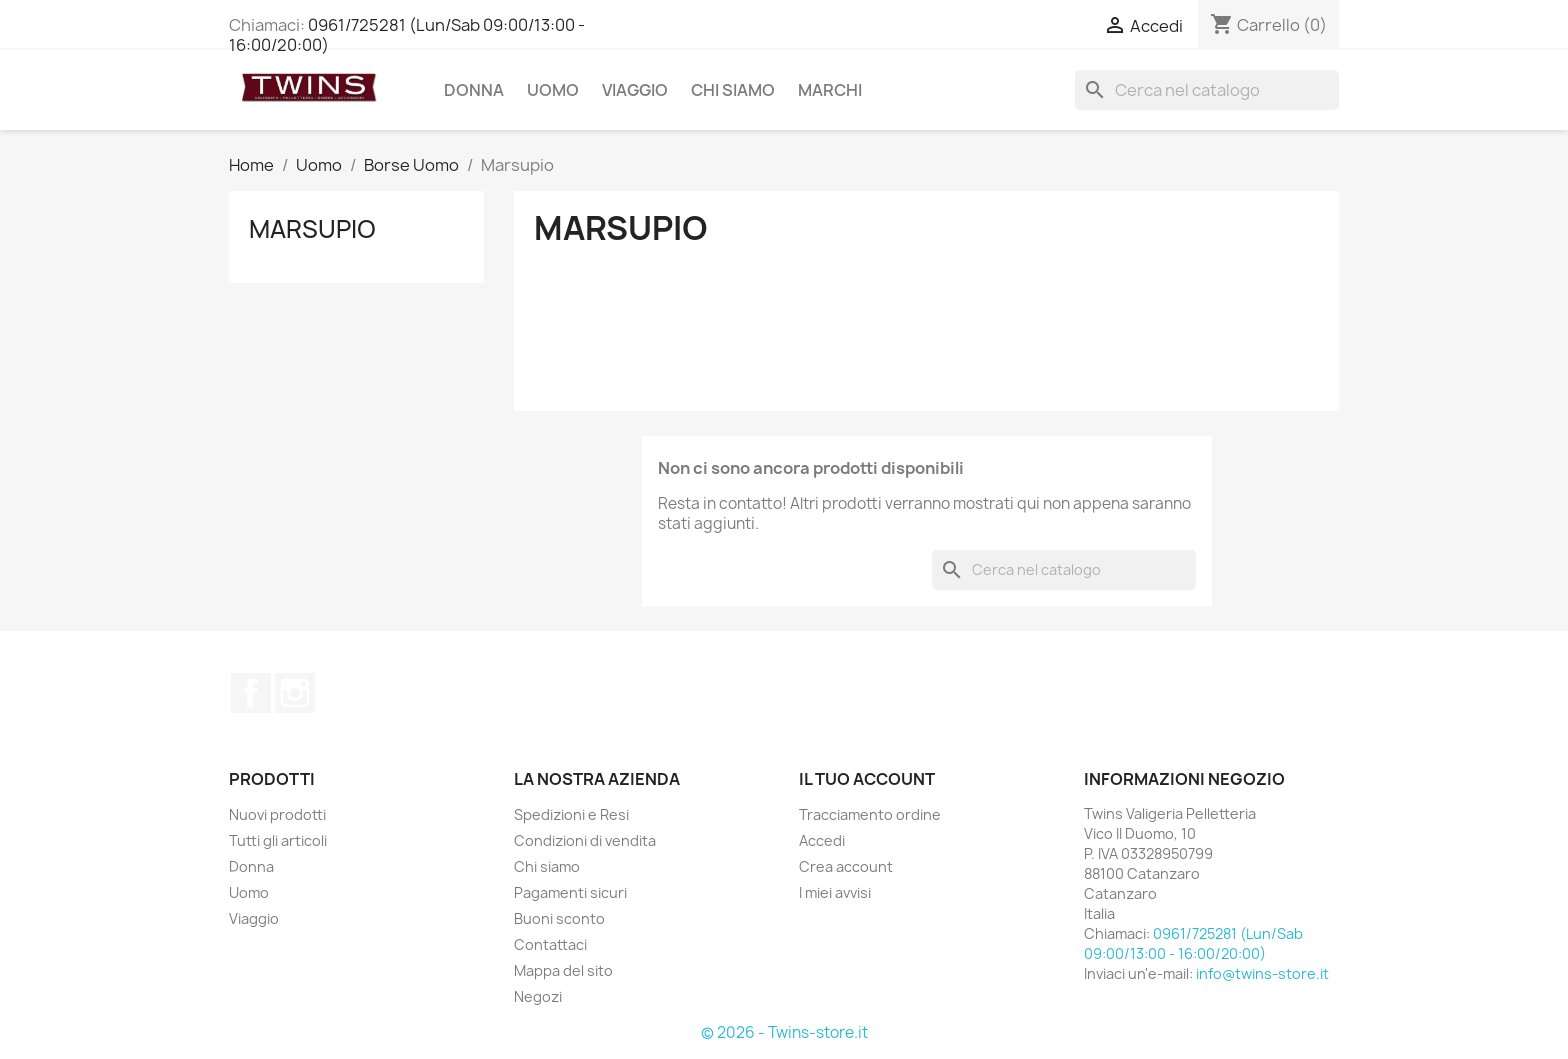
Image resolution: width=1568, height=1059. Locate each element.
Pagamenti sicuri (570, 892)
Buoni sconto (559, 918)
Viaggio (635, 90)
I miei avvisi (835, 892)
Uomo (553, 90)
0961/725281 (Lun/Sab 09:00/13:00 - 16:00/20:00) (407, 35)
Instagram (295, 693)
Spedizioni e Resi (571, 814)
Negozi (538, 996)
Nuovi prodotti (277, 814)
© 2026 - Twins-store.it (784, 1032)
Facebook (251, 693)
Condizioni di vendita (585, 840)
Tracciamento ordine (870, 814)
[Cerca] (1207, 90)
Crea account (846, 866)
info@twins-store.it (1262, 973)
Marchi (830, 90)
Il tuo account (867, 779)
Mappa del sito (563, 970)
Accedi (822, 840)
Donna (474, 90)
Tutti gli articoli (278, 840)
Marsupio (312, 229)
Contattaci (550, 944)
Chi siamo (733, 90)
